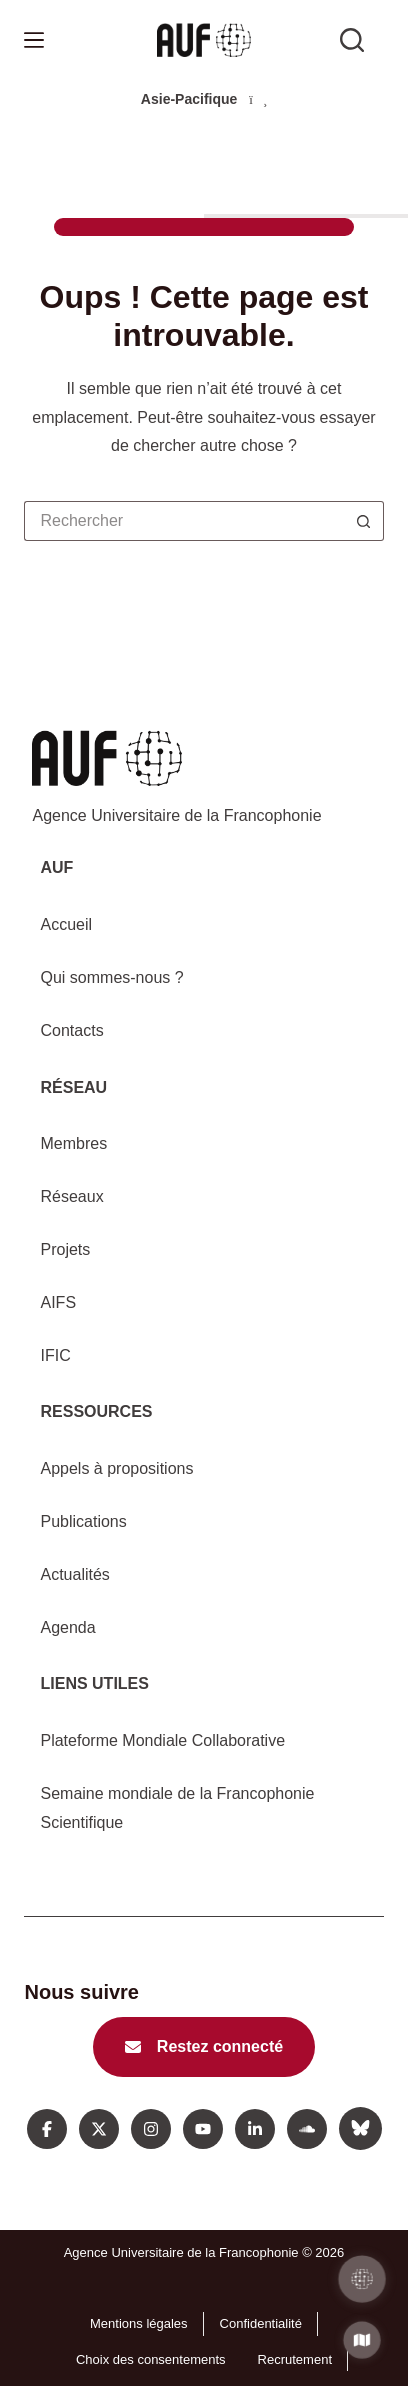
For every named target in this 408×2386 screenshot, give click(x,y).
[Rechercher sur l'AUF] (352, 40)
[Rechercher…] (183, 521)
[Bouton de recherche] (364, 521)
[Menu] (34, 40)
